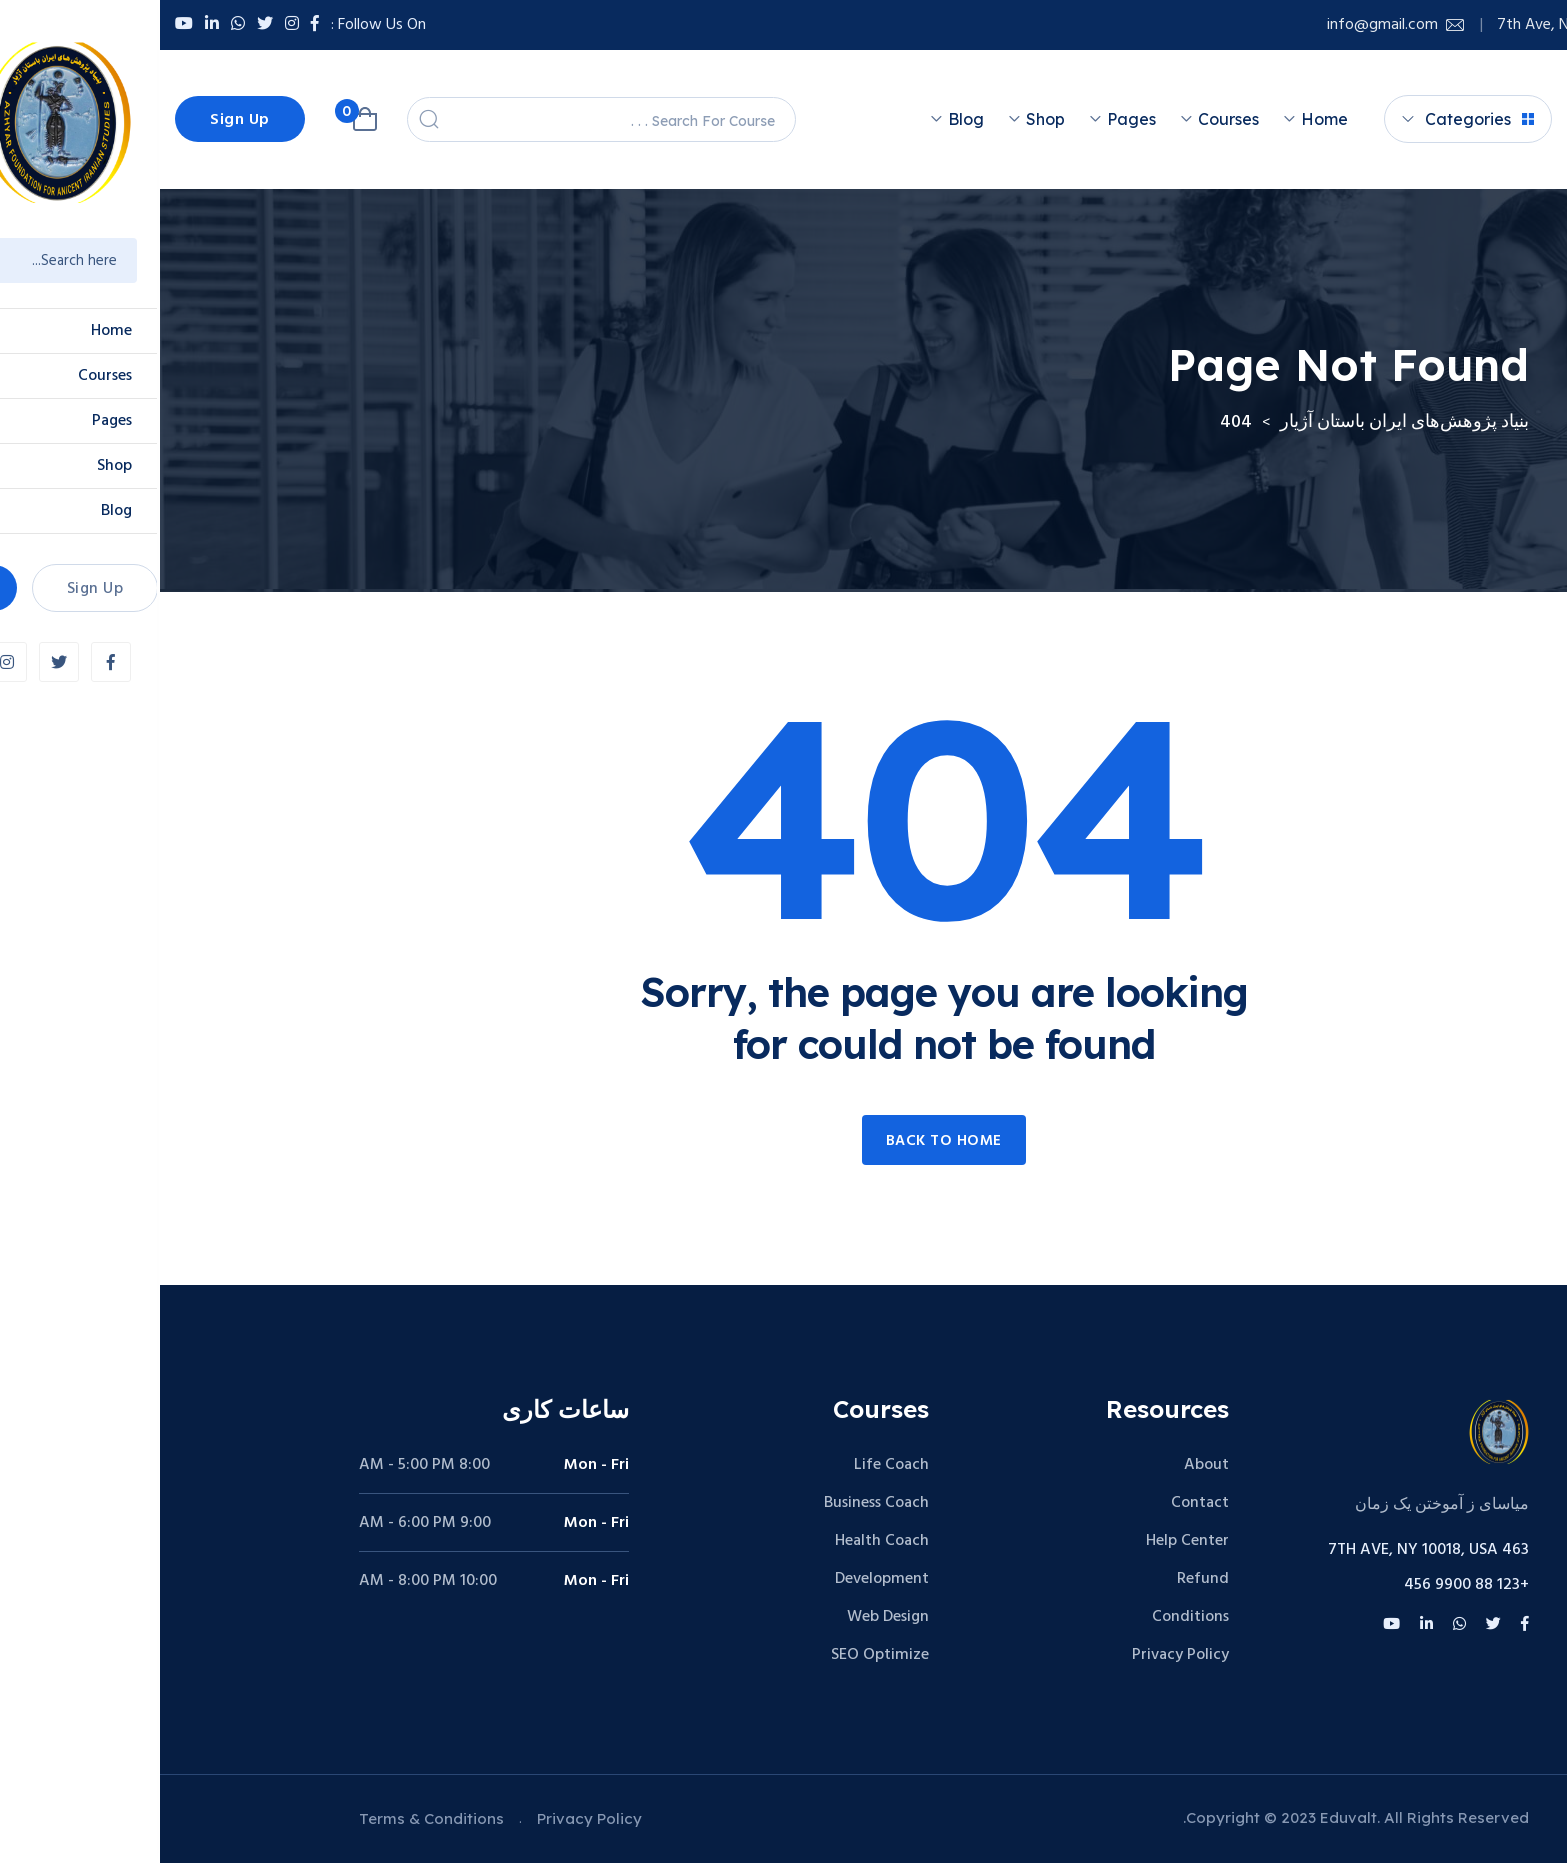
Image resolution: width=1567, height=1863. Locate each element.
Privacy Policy (1020, 1655)
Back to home (784, 1141)
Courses (1068, 119)
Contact (1040, 1503)
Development (722, 1579)
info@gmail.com (1222, 25)
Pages (971, 119)
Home (1164, 119)
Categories (1319, 119)
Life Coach (731, 1465)
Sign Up (80, 120)
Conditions (1030, 1617)
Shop (885, 119)
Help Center (1027, 1541)
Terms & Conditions (271, 1818)
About (1046, 1465)
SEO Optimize (720, 1655)
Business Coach (716, 1503)
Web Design (728, 1617)
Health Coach (722, 1541)
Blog (806, 119)
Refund (1043, 1579)
